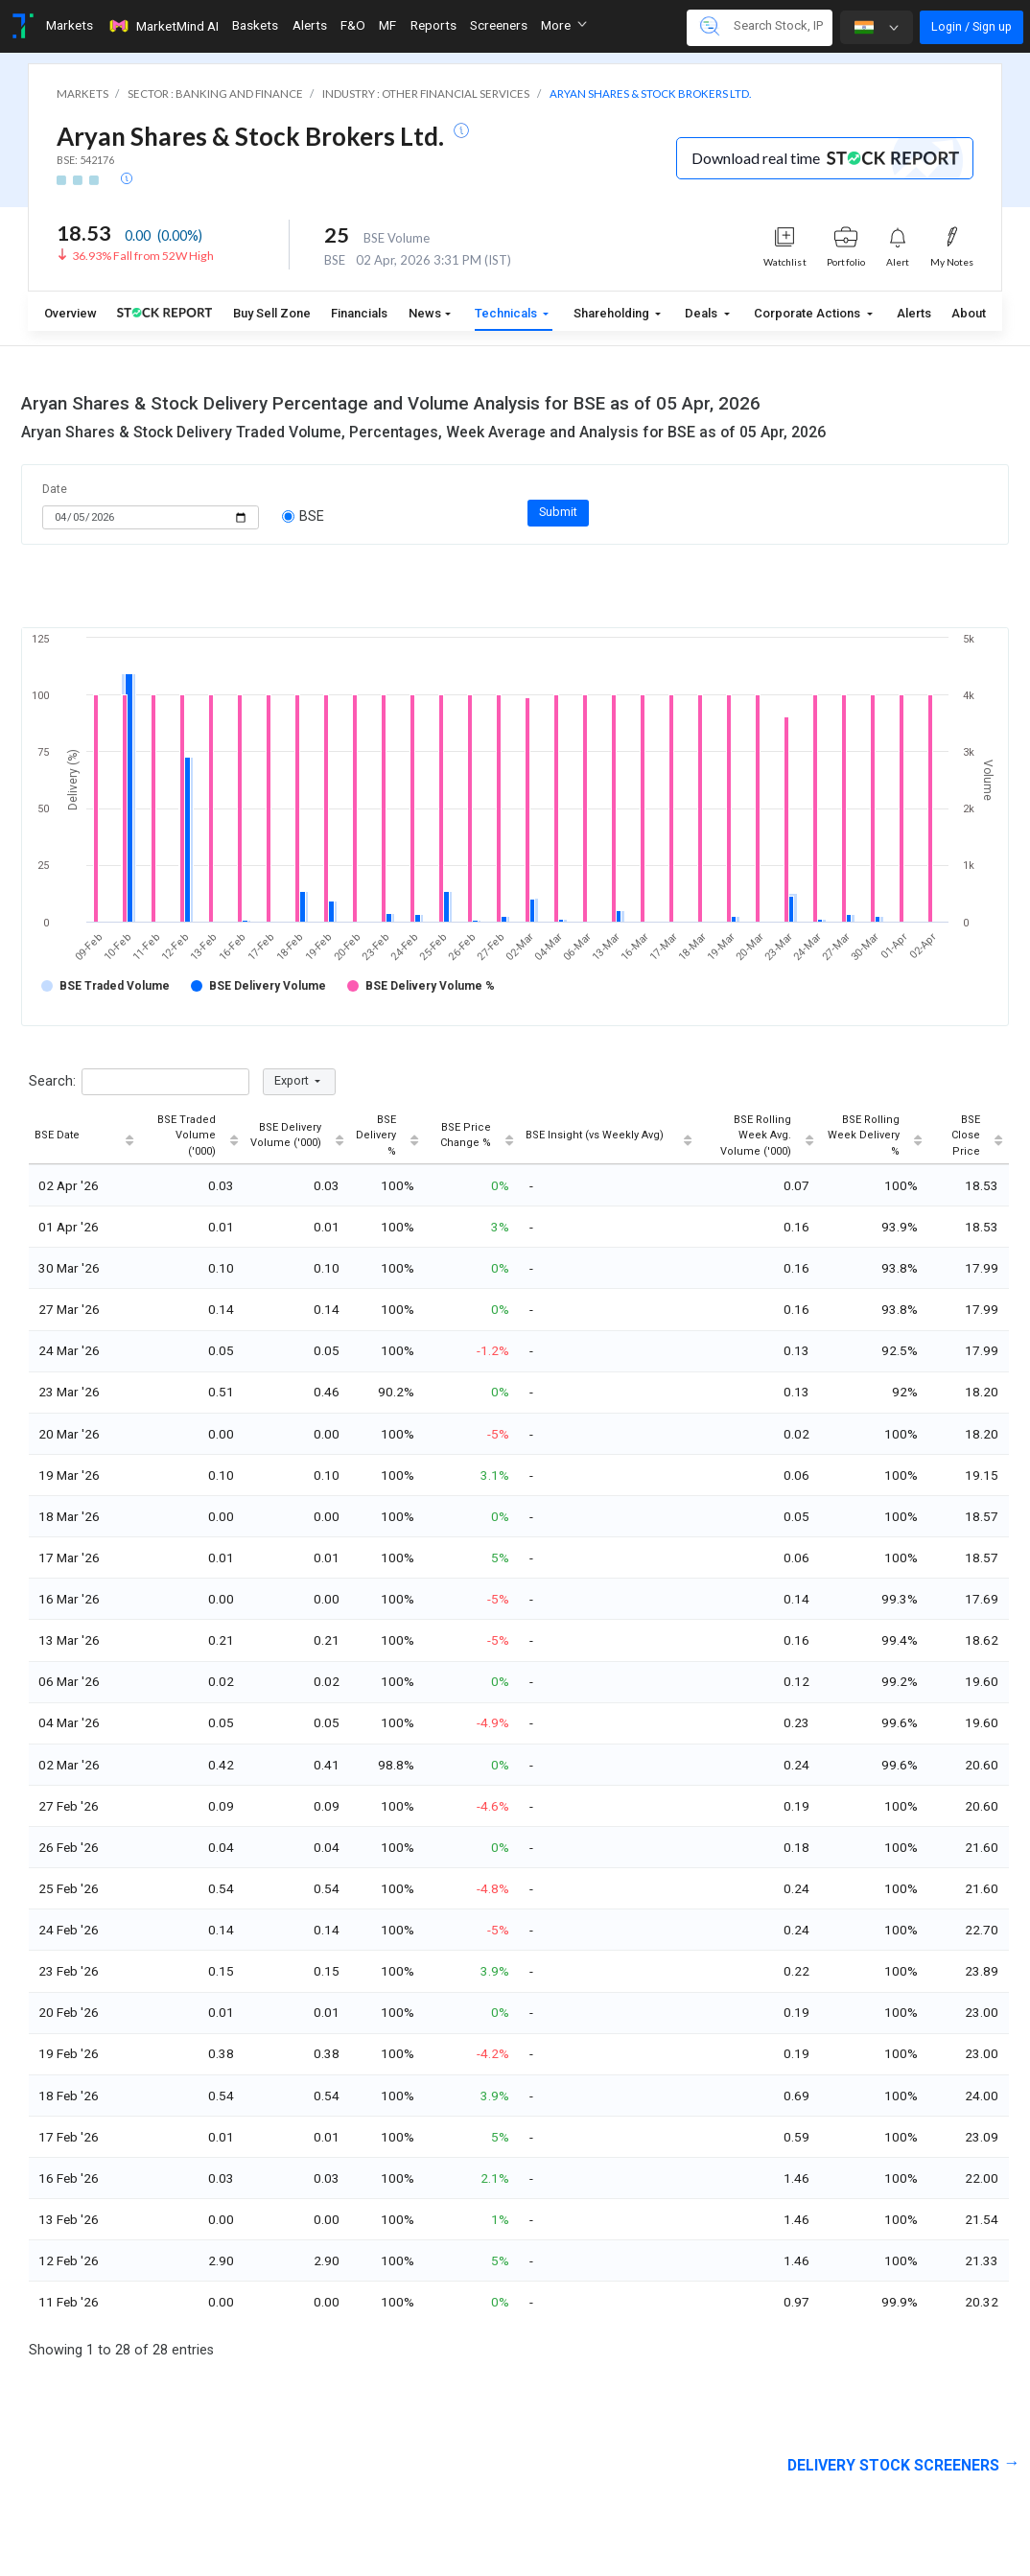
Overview (70, 313)
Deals (702, 313)
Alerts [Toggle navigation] (310, 25)
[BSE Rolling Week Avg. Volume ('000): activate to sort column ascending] (759, 1137)
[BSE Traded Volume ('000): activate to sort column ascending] (192, 1137)
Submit (558, 511)
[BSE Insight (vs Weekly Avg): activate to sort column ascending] (609, 1137)
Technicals (507, 313)
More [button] (564, 25)
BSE (304, 516)
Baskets (255, 25)
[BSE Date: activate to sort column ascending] (84, 1137)
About (968, 313)
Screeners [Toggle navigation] (498, 25)
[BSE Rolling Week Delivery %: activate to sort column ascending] (874, 1137)
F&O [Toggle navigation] (352, 25)
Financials (359, 313)
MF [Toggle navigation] (387, 25)
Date (54, 489)
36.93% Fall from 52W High (143, 255)
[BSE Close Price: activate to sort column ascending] (968, 1137)
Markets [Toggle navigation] (69, 25)
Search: (139, 1082)
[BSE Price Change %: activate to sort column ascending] (472, 1137)
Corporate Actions (808, 313)
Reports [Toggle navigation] (433, 25)
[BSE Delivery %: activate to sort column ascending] (387, 1137)
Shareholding (613, 313)
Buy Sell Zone (272, 313)
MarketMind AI (163, 25)
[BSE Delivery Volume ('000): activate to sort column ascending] (297, 1137)
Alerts (914, 313)
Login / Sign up (971, 26)
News (425, 313)
